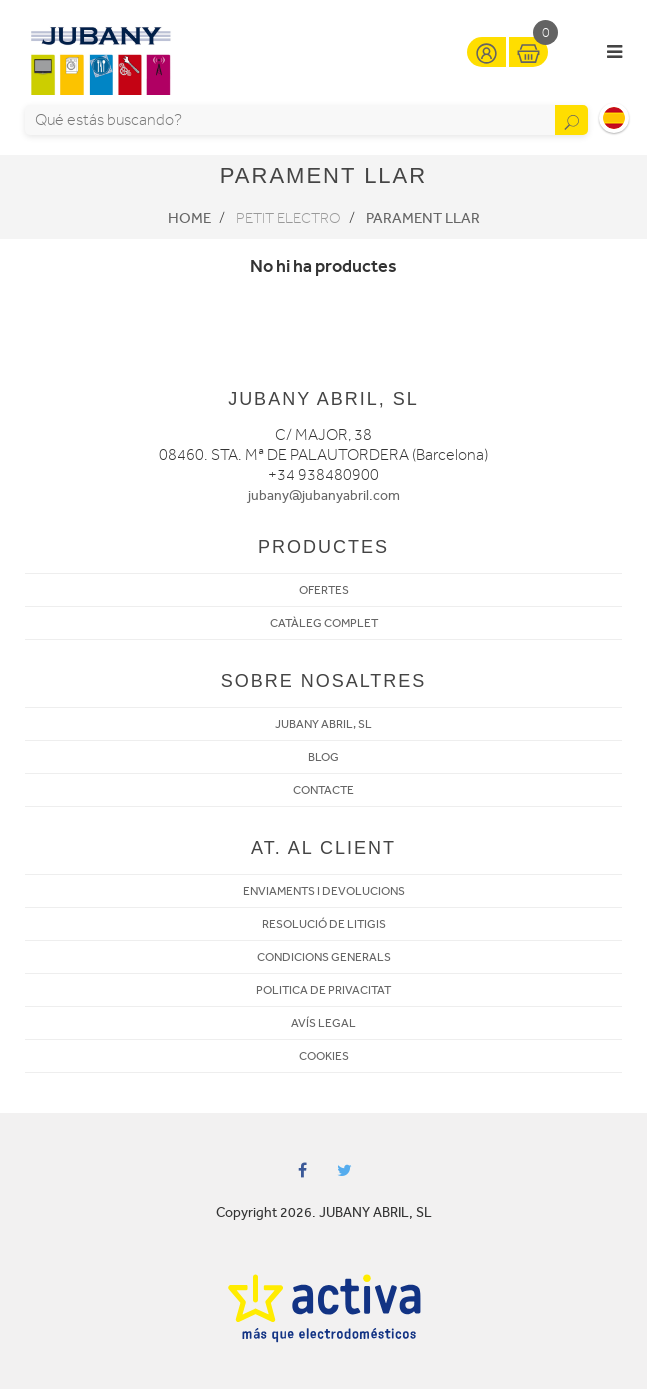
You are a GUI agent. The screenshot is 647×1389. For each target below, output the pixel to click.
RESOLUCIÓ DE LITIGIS (324, 924)
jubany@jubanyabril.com (324, 495)
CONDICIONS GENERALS (324, 957)
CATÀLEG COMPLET (324, 623)
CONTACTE (323, 790)
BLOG (323, 757)
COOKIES (324, 1056)
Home (189, 218)
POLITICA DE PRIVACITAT (323, 990)
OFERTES (324, 590)
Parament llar (423, 218)
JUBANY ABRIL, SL (323, 724)
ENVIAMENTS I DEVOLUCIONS (324, 891)
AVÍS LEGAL (323, 1023)
